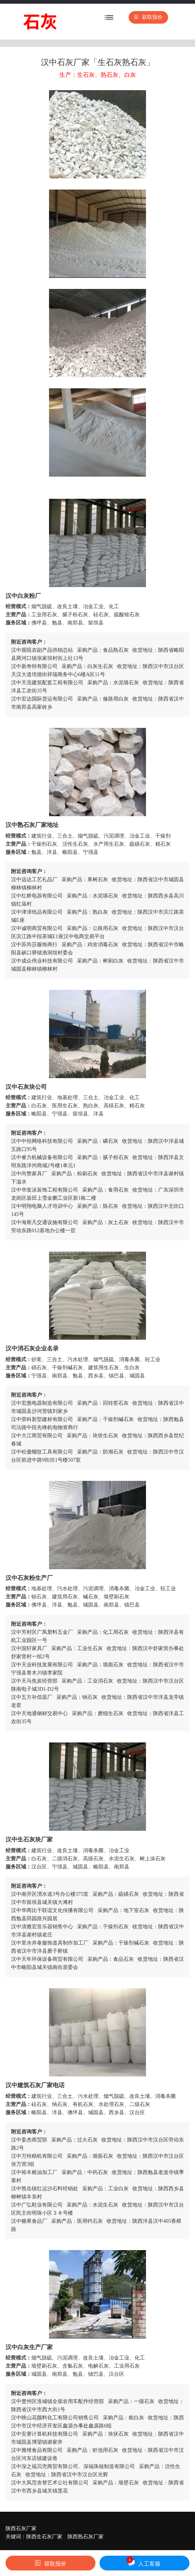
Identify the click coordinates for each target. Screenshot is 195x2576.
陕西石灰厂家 (21, 2528)
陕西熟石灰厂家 (85, 2536)
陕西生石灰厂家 (44, 2536)
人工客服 (143, 2561)
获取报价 (148, 17)
